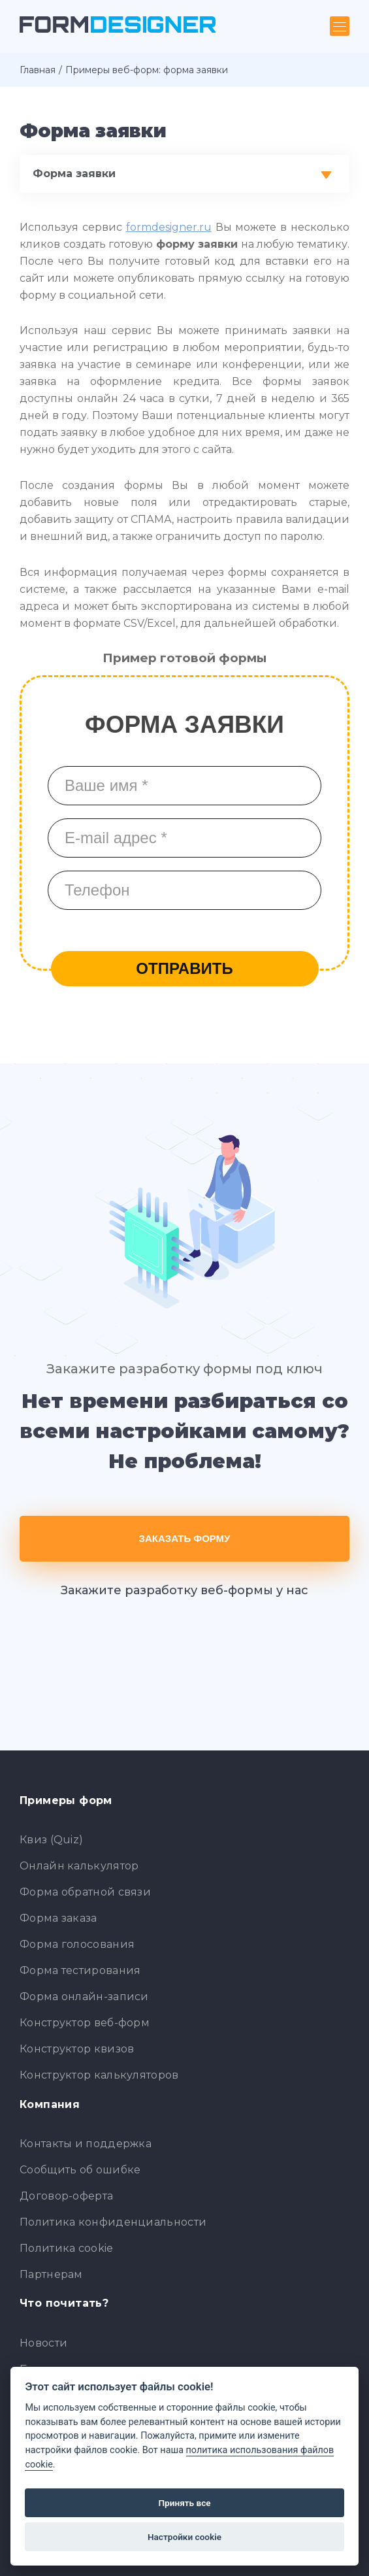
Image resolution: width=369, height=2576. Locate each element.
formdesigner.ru (169, 227)
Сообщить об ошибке (80, 2170)
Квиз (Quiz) (51, 1839)
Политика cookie (67, 2248)
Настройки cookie (184, 2537)
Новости (43, 2343)
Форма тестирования (80, 1970)
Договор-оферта (66, 2196)
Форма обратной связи (85, 1892)
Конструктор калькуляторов (99, 2075)
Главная (38, 70)
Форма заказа (58, 1918)
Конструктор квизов (77, 2049)
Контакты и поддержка (86, 2143)
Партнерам (51, 2274)
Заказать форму (185, 1538)
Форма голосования (77, 1944)
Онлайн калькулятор (79, 1866)
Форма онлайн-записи (84, 1996)
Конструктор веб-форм (85, 2022)
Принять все (184, 2503)
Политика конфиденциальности (113, 2222)
